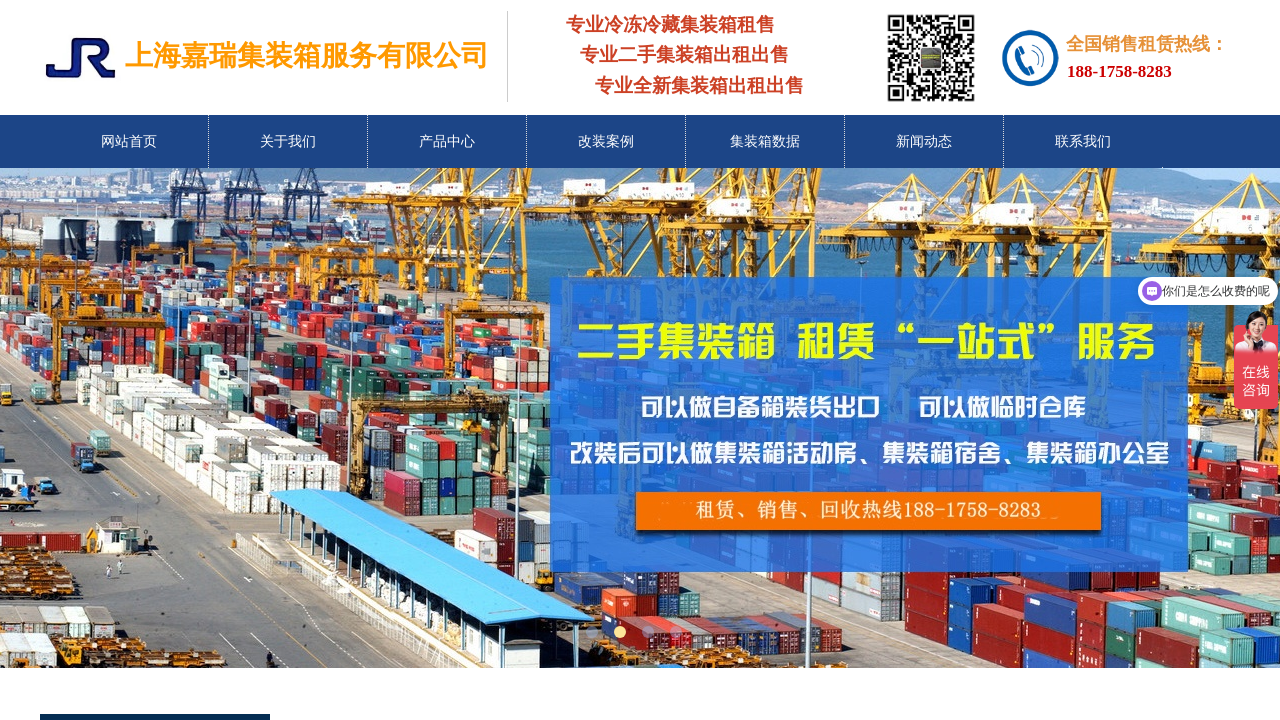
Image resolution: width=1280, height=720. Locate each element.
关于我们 (288, 141)
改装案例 (606, 141)
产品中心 (447, 141)
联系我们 (1083, 141)
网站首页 (129, 141)
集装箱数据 (765, 141)
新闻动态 (924, 141)
